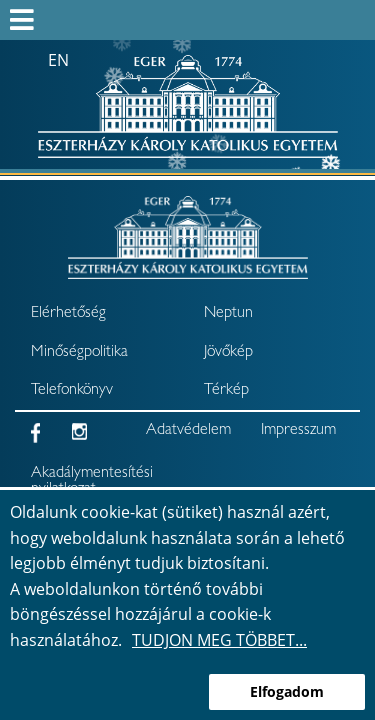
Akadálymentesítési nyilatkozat (80, 482)
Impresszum (298, 431)
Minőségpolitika (79, 353)
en (58, 60)
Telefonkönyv (72, 391)
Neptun (228, 314)
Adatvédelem (188, 431)
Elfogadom (287, 691)
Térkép (226, 391)
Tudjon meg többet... (219, 640)
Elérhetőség (68, 314)
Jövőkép (228, 353)
